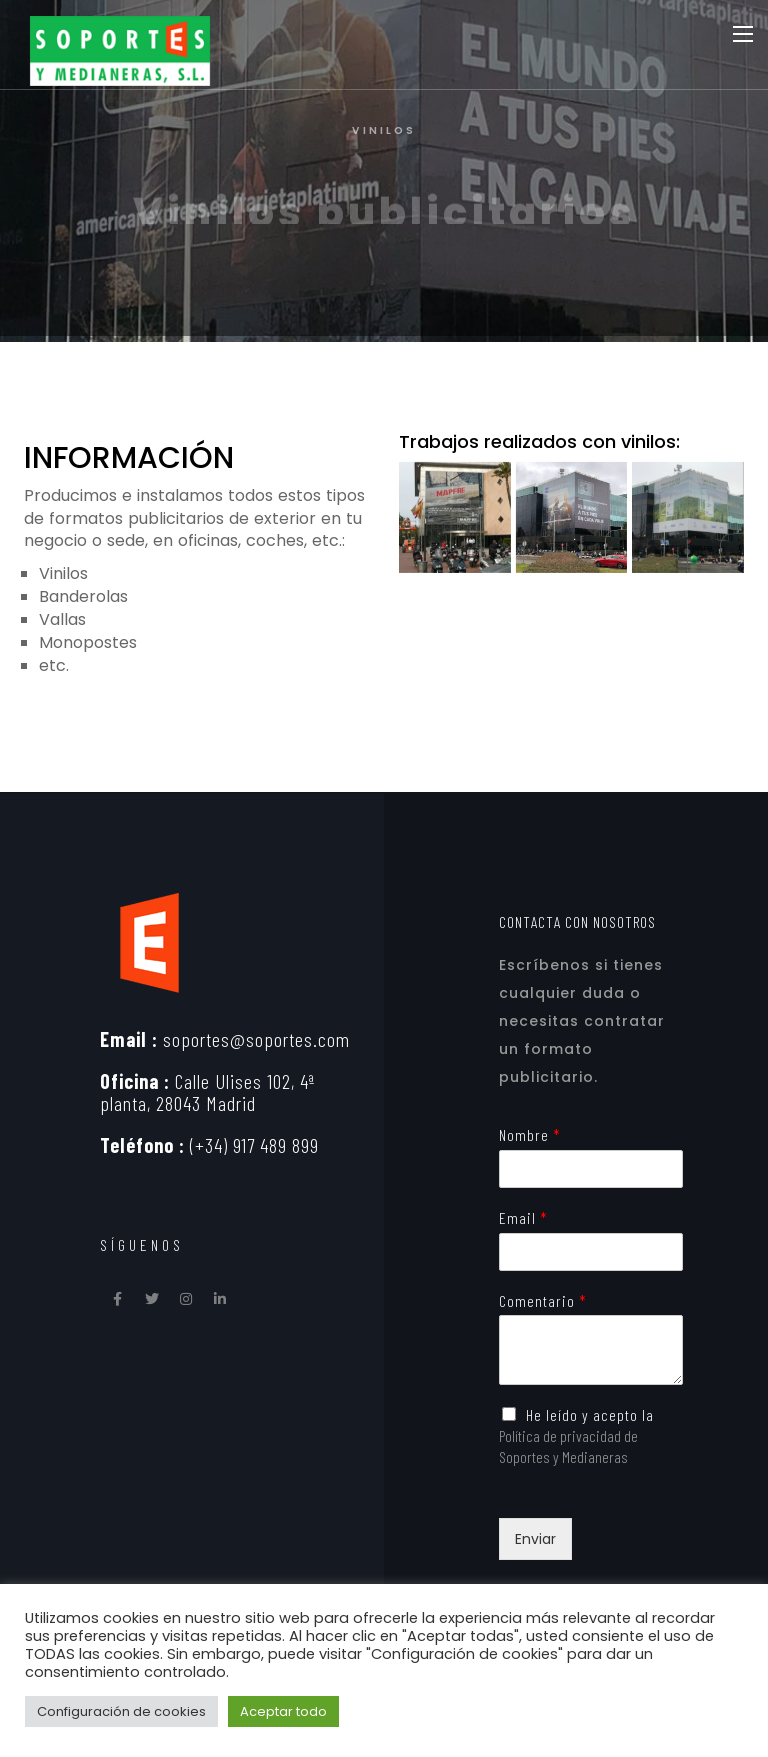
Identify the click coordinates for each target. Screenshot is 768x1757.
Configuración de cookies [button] (121, 1711)
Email (523, 1217)
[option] (384, 171)
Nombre (529, 1134)
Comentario (542, 1300)
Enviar (535, 1539)
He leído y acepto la (576, 1435)
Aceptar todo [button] (283, 1711)
